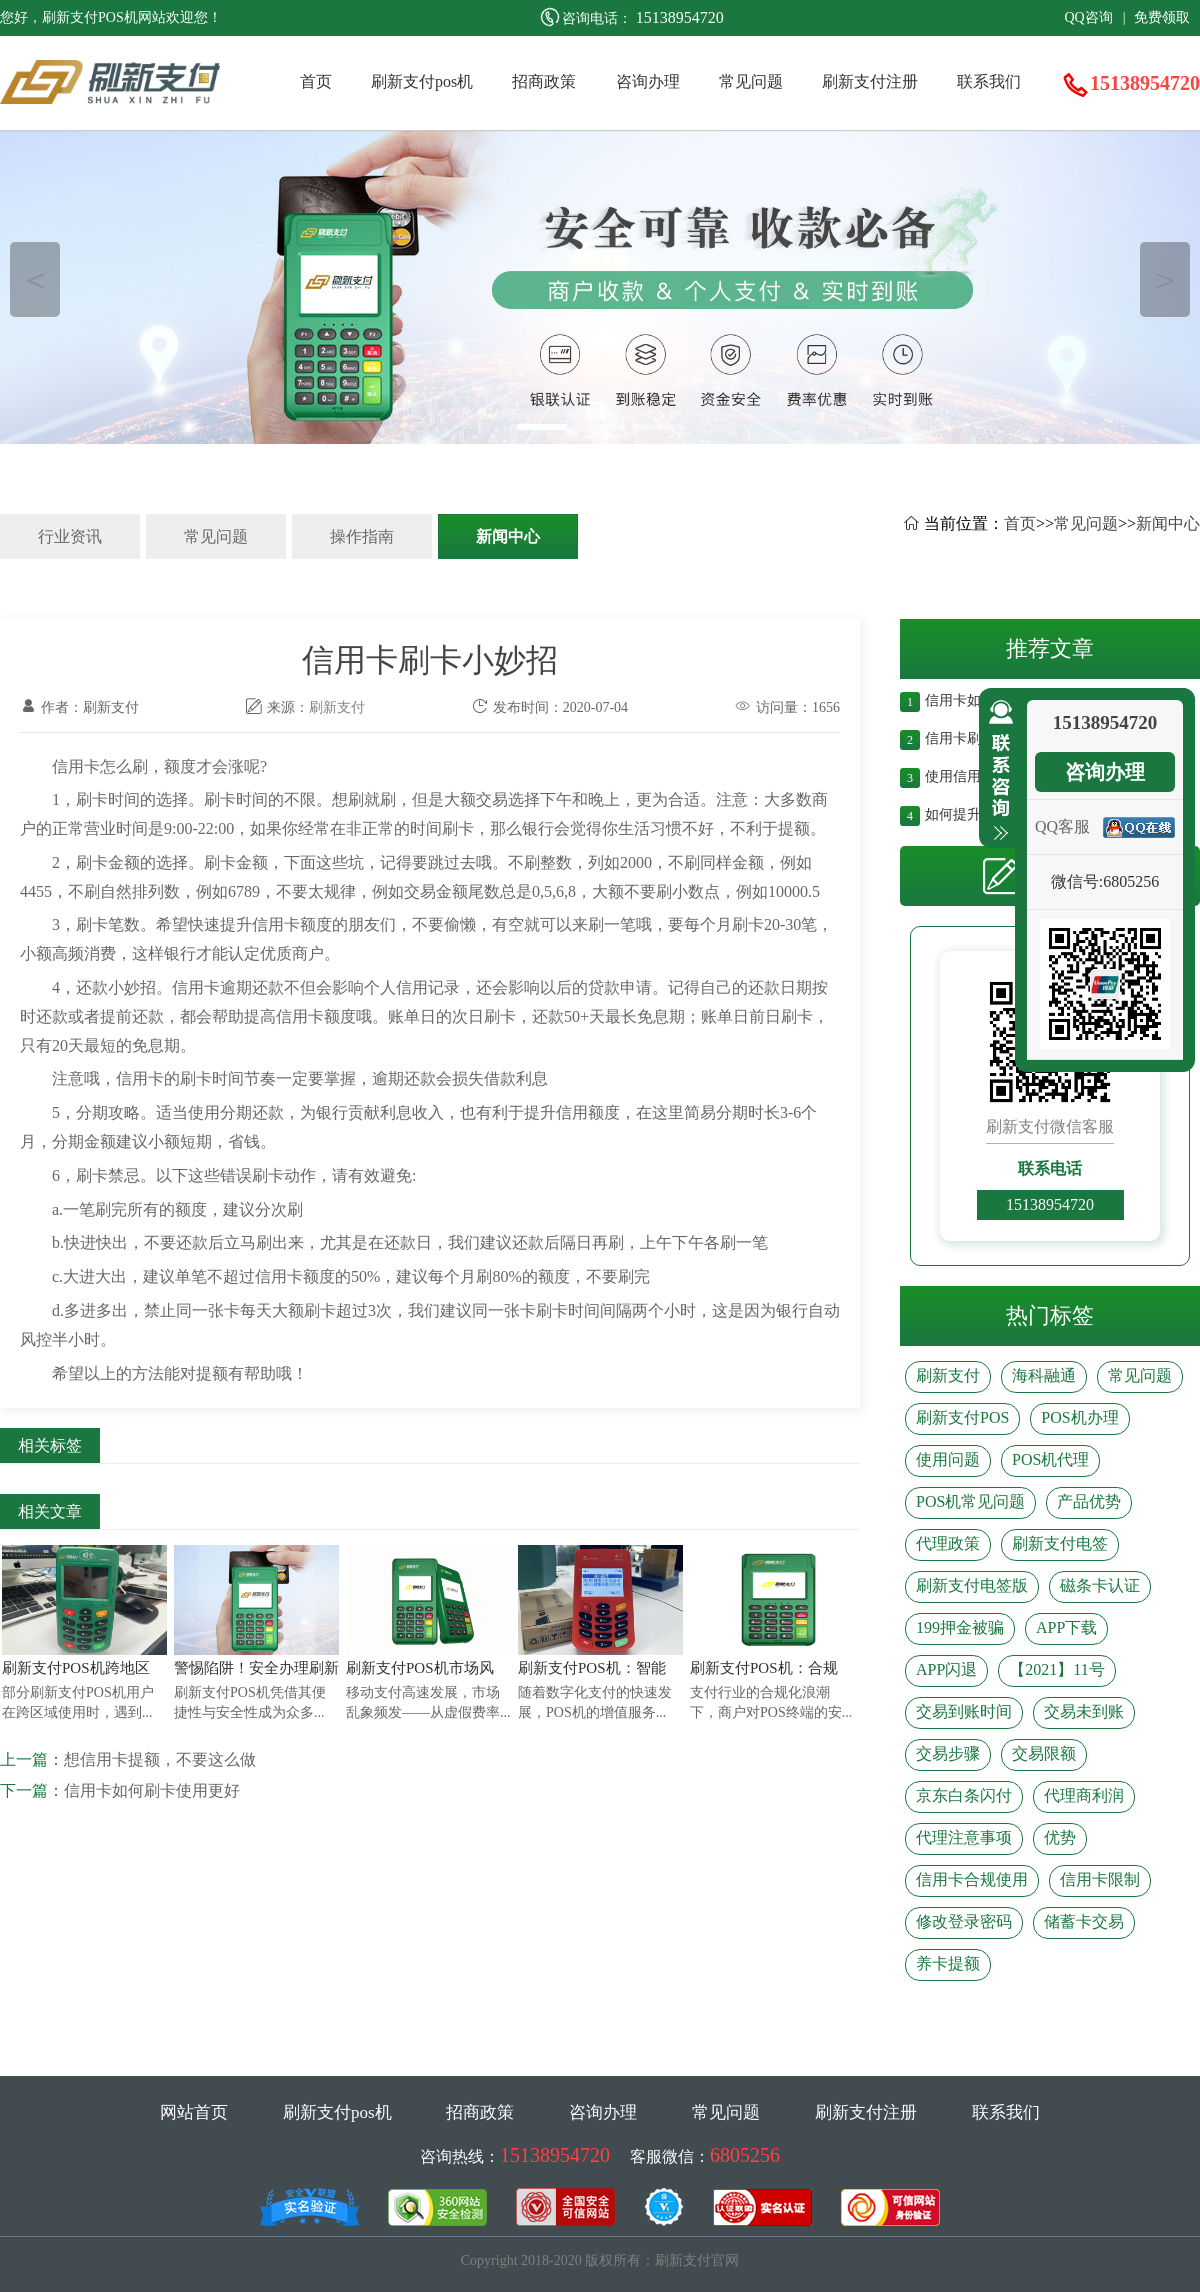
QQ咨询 (1088, 17)
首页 (316, 81)
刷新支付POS (962, 1417)
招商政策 (544, 81)
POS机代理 (1050, 1459)
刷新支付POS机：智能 (592, 1668)
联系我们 (989, 81)
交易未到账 (1084, 1711)
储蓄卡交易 (1084, 1921)
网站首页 (194, 2112)
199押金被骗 (960, 1627)
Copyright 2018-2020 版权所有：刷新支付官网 (600, 2260)
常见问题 (751, 81)
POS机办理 (1079, 1417)
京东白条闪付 (964, 1795)
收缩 (997, 771)
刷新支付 (337, 707)
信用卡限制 (1100, 1879)
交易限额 (1044, 1753)
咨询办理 (648, 81)
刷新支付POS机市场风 (420, 1668)
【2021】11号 (1056, 1669)
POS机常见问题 (970, 1501)
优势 (1060, 1837)
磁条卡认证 (1100, 1585)
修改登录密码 (964, 1921)
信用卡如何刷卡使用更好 (152, 1790)
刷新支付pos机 (422, 81)
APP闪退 (946, 1669)
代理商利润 (1084, 1795)
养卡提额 (948, 1963)
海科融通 (1044, 1375)
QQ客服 (1062, 826)
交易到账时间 (964, 1711)
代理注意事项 (964, 1837)
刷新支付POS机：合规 (764, 1668)
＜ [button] (35, 279)
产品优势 (1089, 1501)
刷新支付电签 (1060, 1543)
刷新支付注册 (870, 81)
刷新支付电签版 (972, 1585)
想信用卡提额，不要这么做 (160, 1759)
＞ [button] (1165, 279)
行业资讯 (70, 536)
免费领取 (1162, 17)
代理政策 (948, 1543)
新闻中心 (508, 536)
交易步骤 (948, 1753)
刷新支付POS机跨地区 (76, 1668)
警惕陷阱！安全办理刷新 (256, 1668)
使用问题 (948, 1459)
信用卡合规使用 (972, 1879)
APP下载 (1066, 1627)
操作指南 (362, 536)
